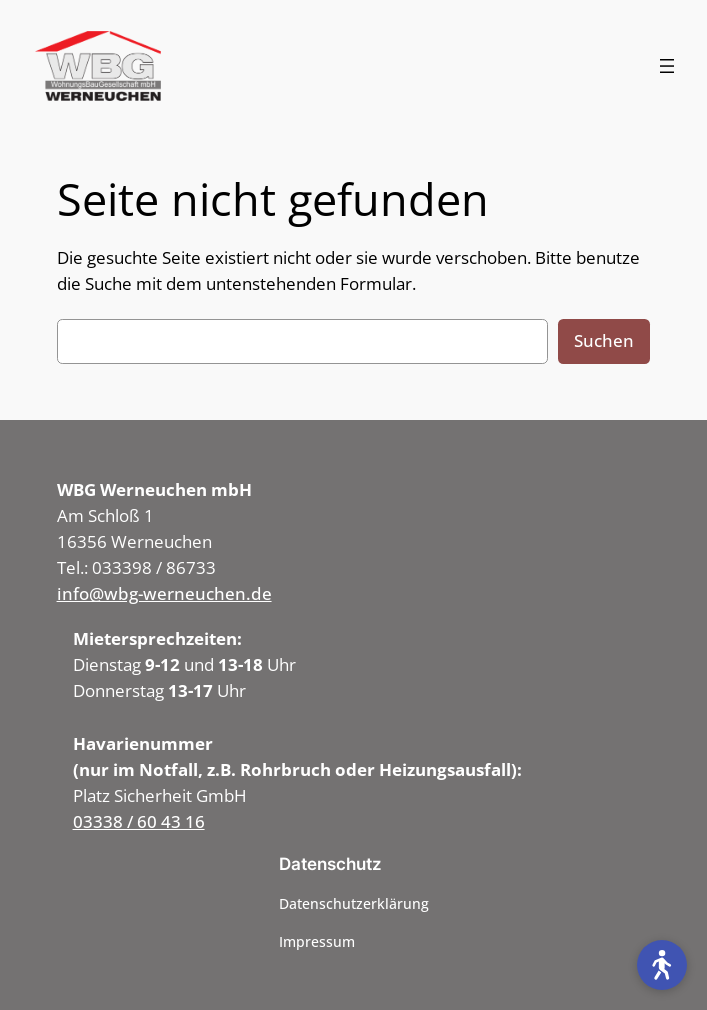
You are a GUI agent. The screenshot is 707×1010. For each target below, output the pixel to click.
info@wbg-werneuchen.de (164, 593)
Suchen (604, 340)
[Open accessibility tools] (662, 965)
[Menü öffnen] (667, 66)
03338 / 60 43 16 (139, 821)
